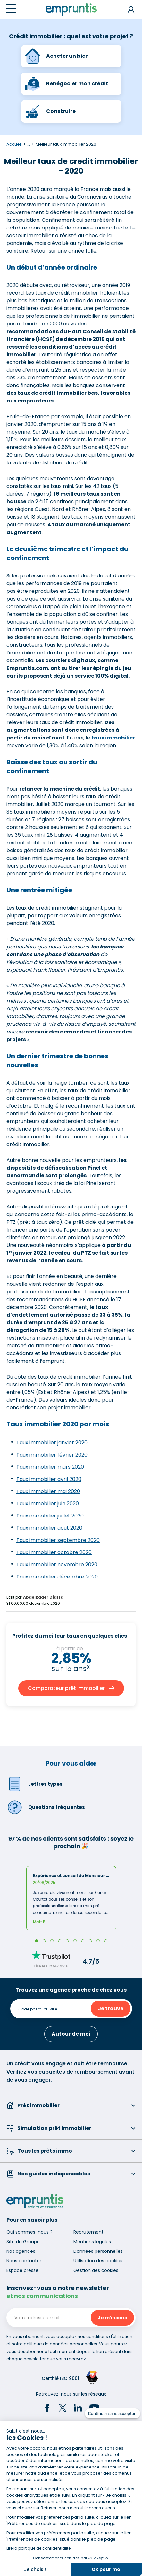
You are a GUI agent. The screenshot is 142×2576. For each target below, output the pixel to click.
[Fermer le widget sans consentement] (112, 2413)
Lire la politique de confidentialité (38, 2548)
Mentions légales (92, 2241)
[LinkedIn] (78, 2409)
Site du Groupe (23, 2241)
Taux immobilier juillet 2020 (50, 1515)
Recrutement (88, 2232)
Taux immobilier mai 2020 (48, 1491)
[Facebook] (47, 2409)
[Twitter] (62, 2409)
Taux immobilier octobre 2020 (54, 1552)
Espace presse (22, 2270)
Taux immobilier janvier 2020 (52, 1442)
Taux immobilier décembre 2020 (57, 1576)
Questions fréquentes (45, 1807)
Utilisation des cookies (97, 2261)
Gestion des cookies (95, 2270)
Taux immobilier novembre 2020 (56, 1564)
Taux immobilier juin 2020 (47, 1503)
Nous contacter (23, 2261)
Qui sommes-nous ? (29, 2232)
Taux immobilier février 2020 (52, 1454)
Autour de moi (71, 2033)
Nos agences (20, 2251)
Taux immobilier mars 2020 (50, 1467)
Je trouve (110, 2008)
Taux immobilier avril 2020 (48, 1479)
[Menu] (10, 8)
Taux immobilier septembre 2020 (58, 1540)
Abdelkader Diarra (43, 1597)
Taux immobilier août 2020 (49, 1528)
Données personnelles (98, 2251)
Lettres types (34, 1784)
